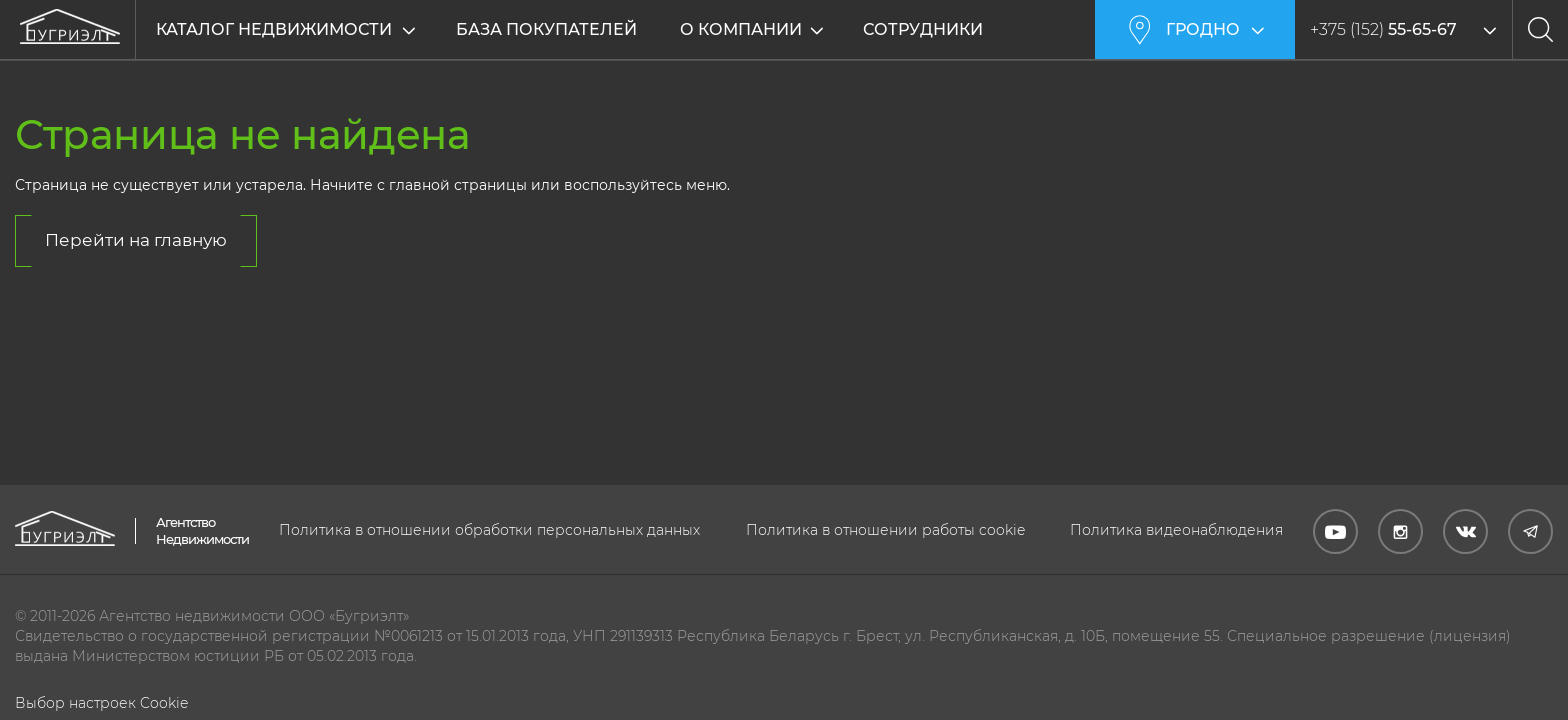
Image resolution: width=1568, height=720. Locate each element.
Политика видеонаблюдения (1176, 530)
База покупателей (546, 29)
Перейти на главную (136, 240)
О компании (741, 29)
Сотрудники (923, 29)
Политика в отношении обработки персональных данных (489, 530)
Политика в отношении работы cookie (885, 530)
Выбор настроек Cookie (101, 703)
